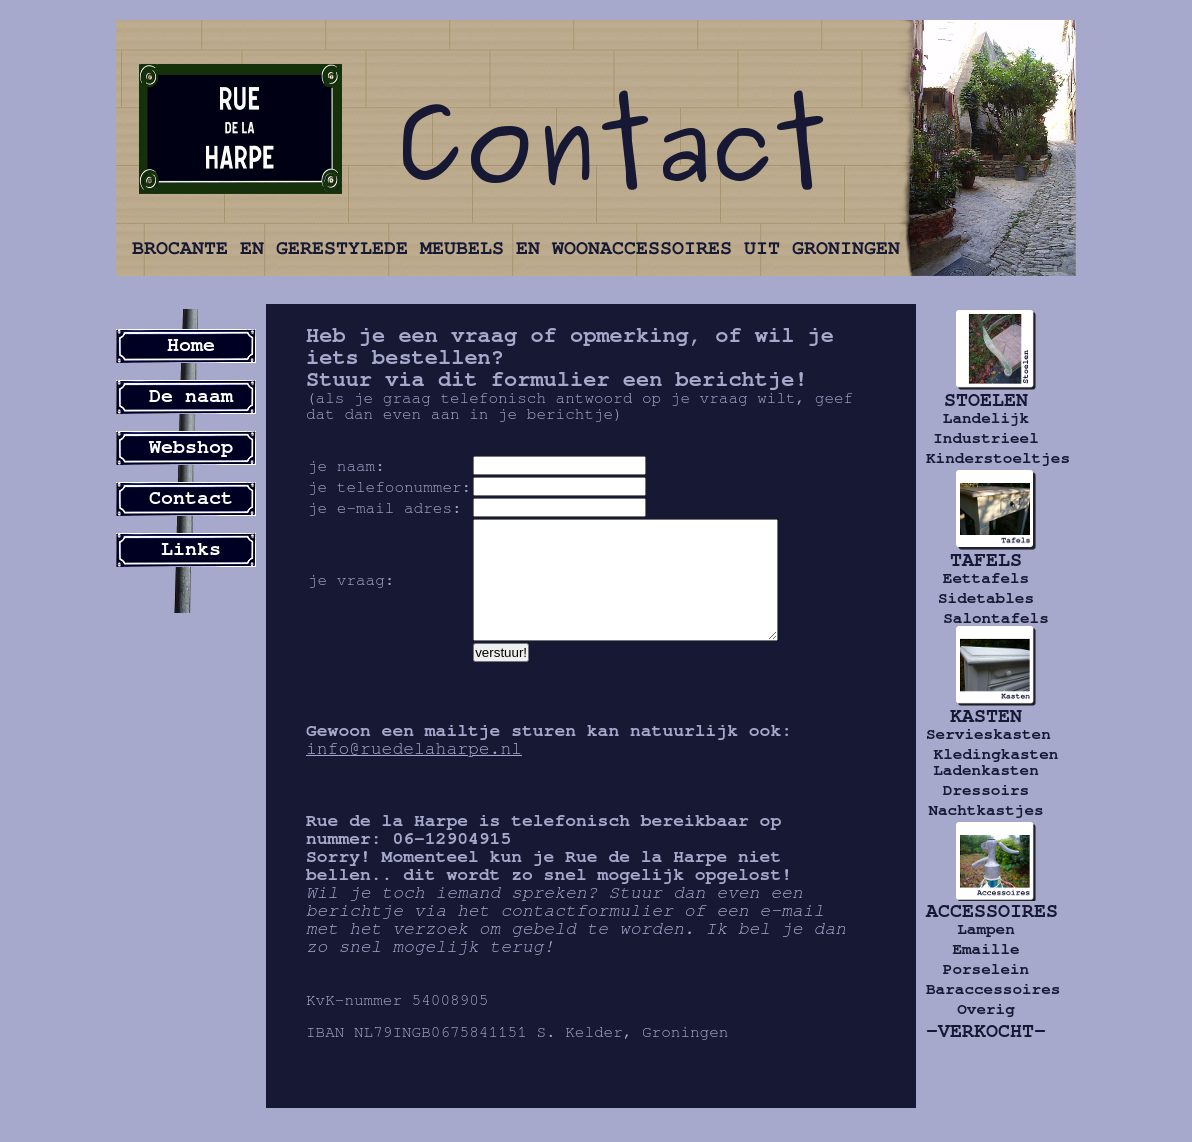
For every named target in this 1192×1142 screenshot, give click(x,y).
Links (191, 549)
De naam (191, 396)
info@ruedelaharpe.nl (414, 773)
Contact (191, 498)
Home (191, 345)
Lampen (986, 929)
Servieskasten (986, 734)
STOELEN (986, 400)
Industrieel (986, 438)
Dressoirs (986, 790)
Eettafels (986, 578)
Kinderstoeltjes (986, 458)
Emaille (985, 949)
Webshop (191, 447)
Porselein (986, 969)
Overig (986, 1009)
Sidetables (986, 598)
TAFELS (986, 560)
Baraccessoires (986, 989)
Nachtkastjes (985, 810)
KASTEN (986, 716)
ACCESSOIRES (986, 911)
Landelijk (986, 418)
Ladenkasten (986, 770)
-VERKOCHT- (986, 1031)
